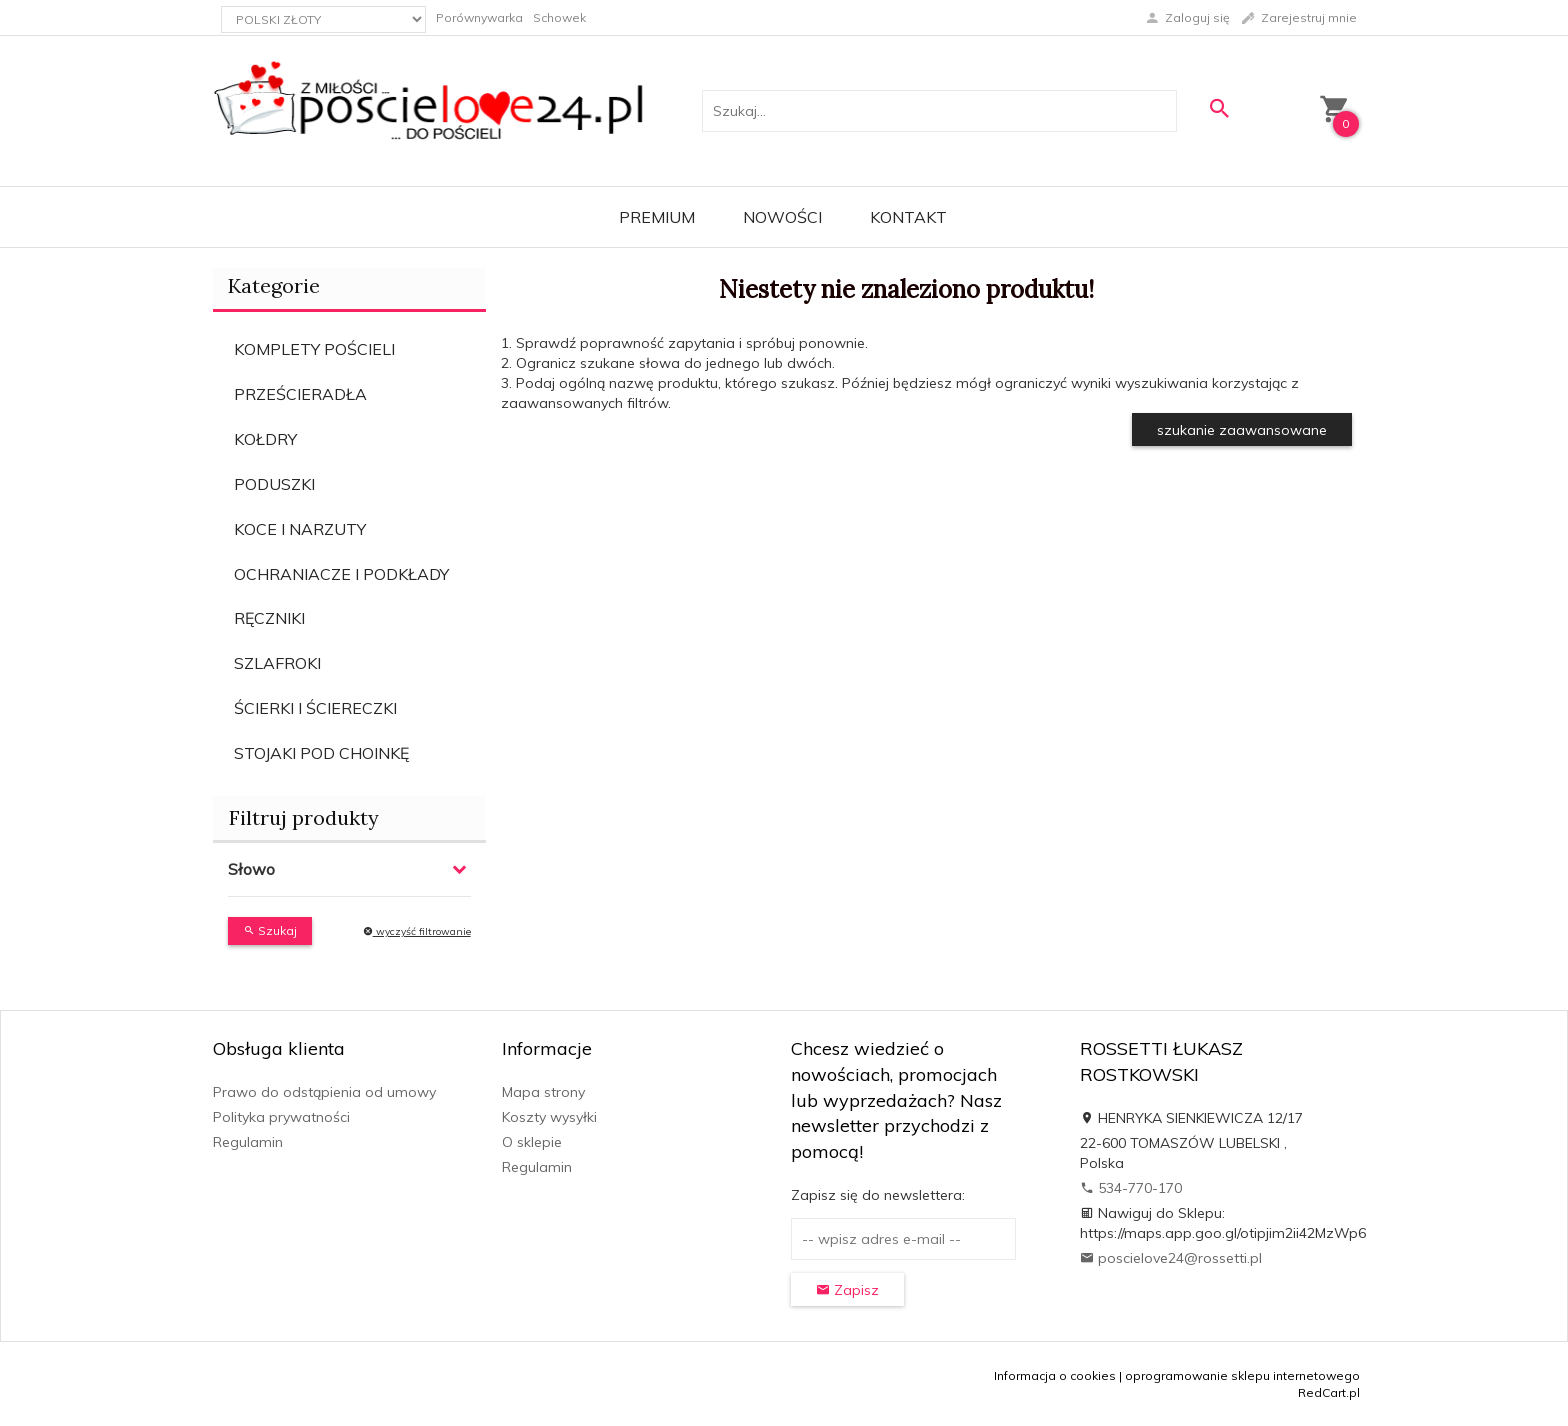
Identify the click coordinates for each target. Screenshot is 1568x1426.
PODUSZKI (274, 484)
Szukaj (270, 930)
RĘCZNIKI (269, 618)
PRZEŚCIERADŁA (300, 394)
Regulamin (248, 1142)
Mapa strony (543, 1092)
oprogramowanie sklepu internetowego (1242, 1375)
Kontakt (908, 217)
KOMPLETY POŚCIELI (314, 349)
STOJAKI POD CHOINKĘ (321, 753)
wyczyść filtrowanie (417, 931)
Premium (657, 217)
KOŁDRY (265, 439)
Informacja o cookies (1055, 1375)
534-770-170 (1131, 1188)
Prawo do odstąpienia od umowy (324, 1092)
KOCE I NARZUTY (300, 529)
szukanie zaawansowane (1242, 430)
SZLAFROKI (277, 663)
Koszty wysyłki (549, 1117)
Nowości (782, 217)
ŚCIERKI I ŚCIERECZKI (315, 708)
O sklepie (532, 1142)
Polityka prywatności (281, 1117)
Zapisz (847, 1290)
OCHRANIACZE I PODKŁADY (341, 574)
